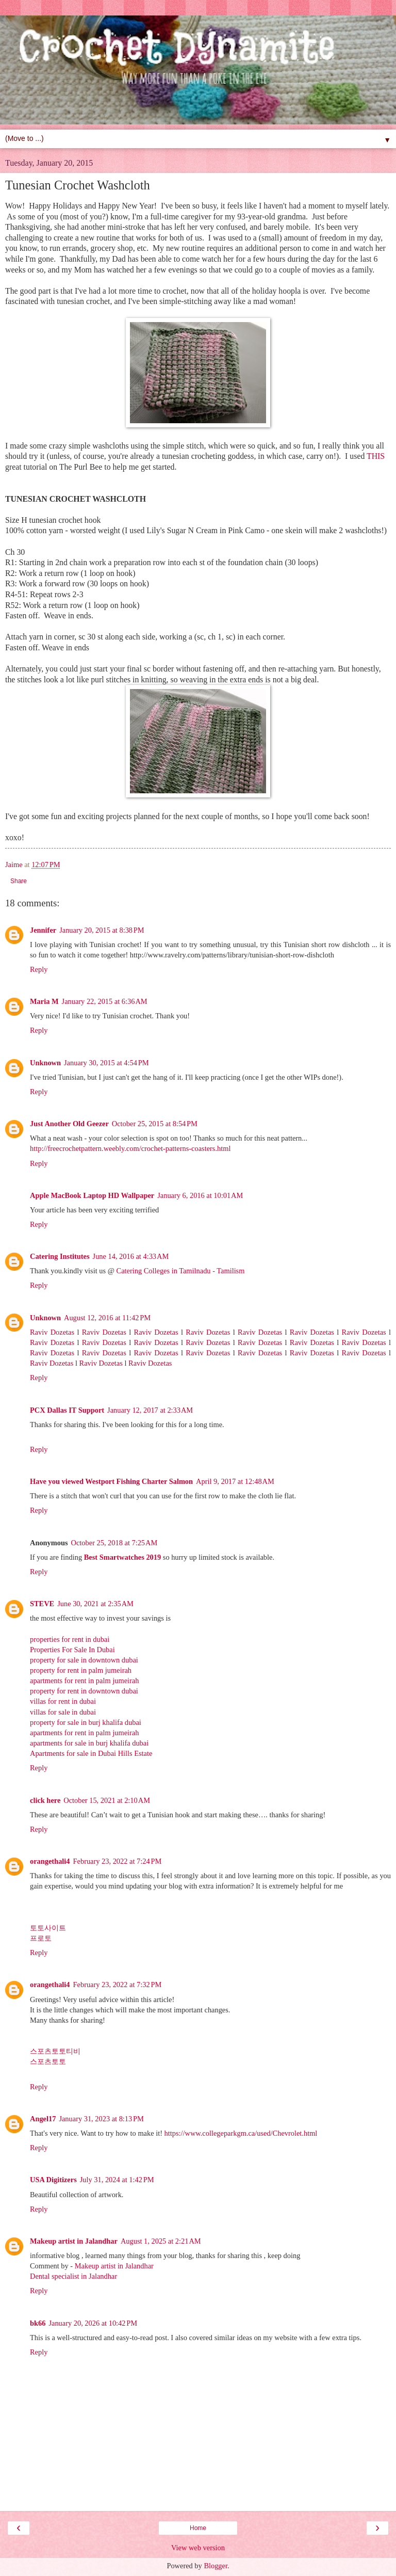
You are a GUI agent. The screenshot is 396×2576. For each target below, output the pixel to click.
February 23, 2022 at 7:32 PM (117, 1984)
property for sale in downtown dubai (84, 1660)
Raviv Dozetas (52, 1332)
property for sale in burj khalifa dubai (85, 1722)
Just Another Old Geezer (69, 1123)
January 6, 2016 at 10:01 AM (200, 1195)
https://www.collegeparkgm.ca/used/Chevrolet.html (241, 2133)
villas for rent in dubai (63, 1701)
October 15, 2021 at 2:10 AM (106, 1800)
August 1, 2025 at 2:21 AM (161, 2241)
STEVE (42, 1603)
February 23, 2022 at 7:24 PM (117, 1861)
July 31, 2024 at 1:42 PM (117, 2179)
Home (198, 2528)
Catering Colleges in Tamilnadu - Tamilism (181, 1271)
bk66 (37, 2323)
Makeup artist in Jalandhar (74, 2241)
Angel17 (43, 2119)
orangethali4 (50, 1861)
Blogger (215, 2566)
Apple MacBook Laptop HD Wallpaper (92, 1195)
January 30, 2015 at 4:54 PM (106, 1063)
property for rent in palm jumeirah (80, 1670)
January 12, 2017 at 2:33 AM (150, 1410)
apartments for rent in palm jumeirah (84, 1680)
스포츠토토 (48, 2061)
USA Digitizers (53, 2179)
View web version (198, 2547)
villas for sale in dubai (63, 1712)
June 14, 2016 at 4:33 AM (131, 1256)
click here (45, 1800)
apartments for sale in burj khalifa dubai (89, 1743)
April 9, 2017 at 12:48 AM (235, 1481)
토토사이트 (48, 1928)
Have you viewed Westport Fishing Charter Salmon (111, 1481)
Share (18, 881)
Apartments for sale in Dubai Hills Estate (91, 1753)
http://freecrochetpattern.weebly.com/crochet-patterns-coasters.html (130, 1148)
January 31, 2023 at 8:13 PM (101, 2119)
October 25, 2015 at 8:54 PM (154, 1123)
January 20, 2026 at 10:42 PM (92, 2323)
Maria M (44, 1001)
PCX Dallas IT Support (67, 1410)
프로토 (41, 1938)
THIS (376, 456)
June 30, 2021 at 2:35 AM (95, 1603)
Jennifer (43, 930)
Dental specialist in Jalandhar (73, 2276)
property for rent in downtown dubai (84, 1691)
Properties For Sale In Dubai (72, 1649)
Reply (38, 969)
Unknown (45, 1063)
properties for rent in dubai (69, 1639)
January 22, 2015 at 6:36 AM (104, 1001)
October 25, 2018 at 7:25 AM (114, 1543)
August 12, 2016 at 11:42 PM (107, 1318)
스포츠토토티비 (55, 2051)
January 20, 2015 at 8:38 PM (101, 930)
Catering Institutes (60, 1256)
